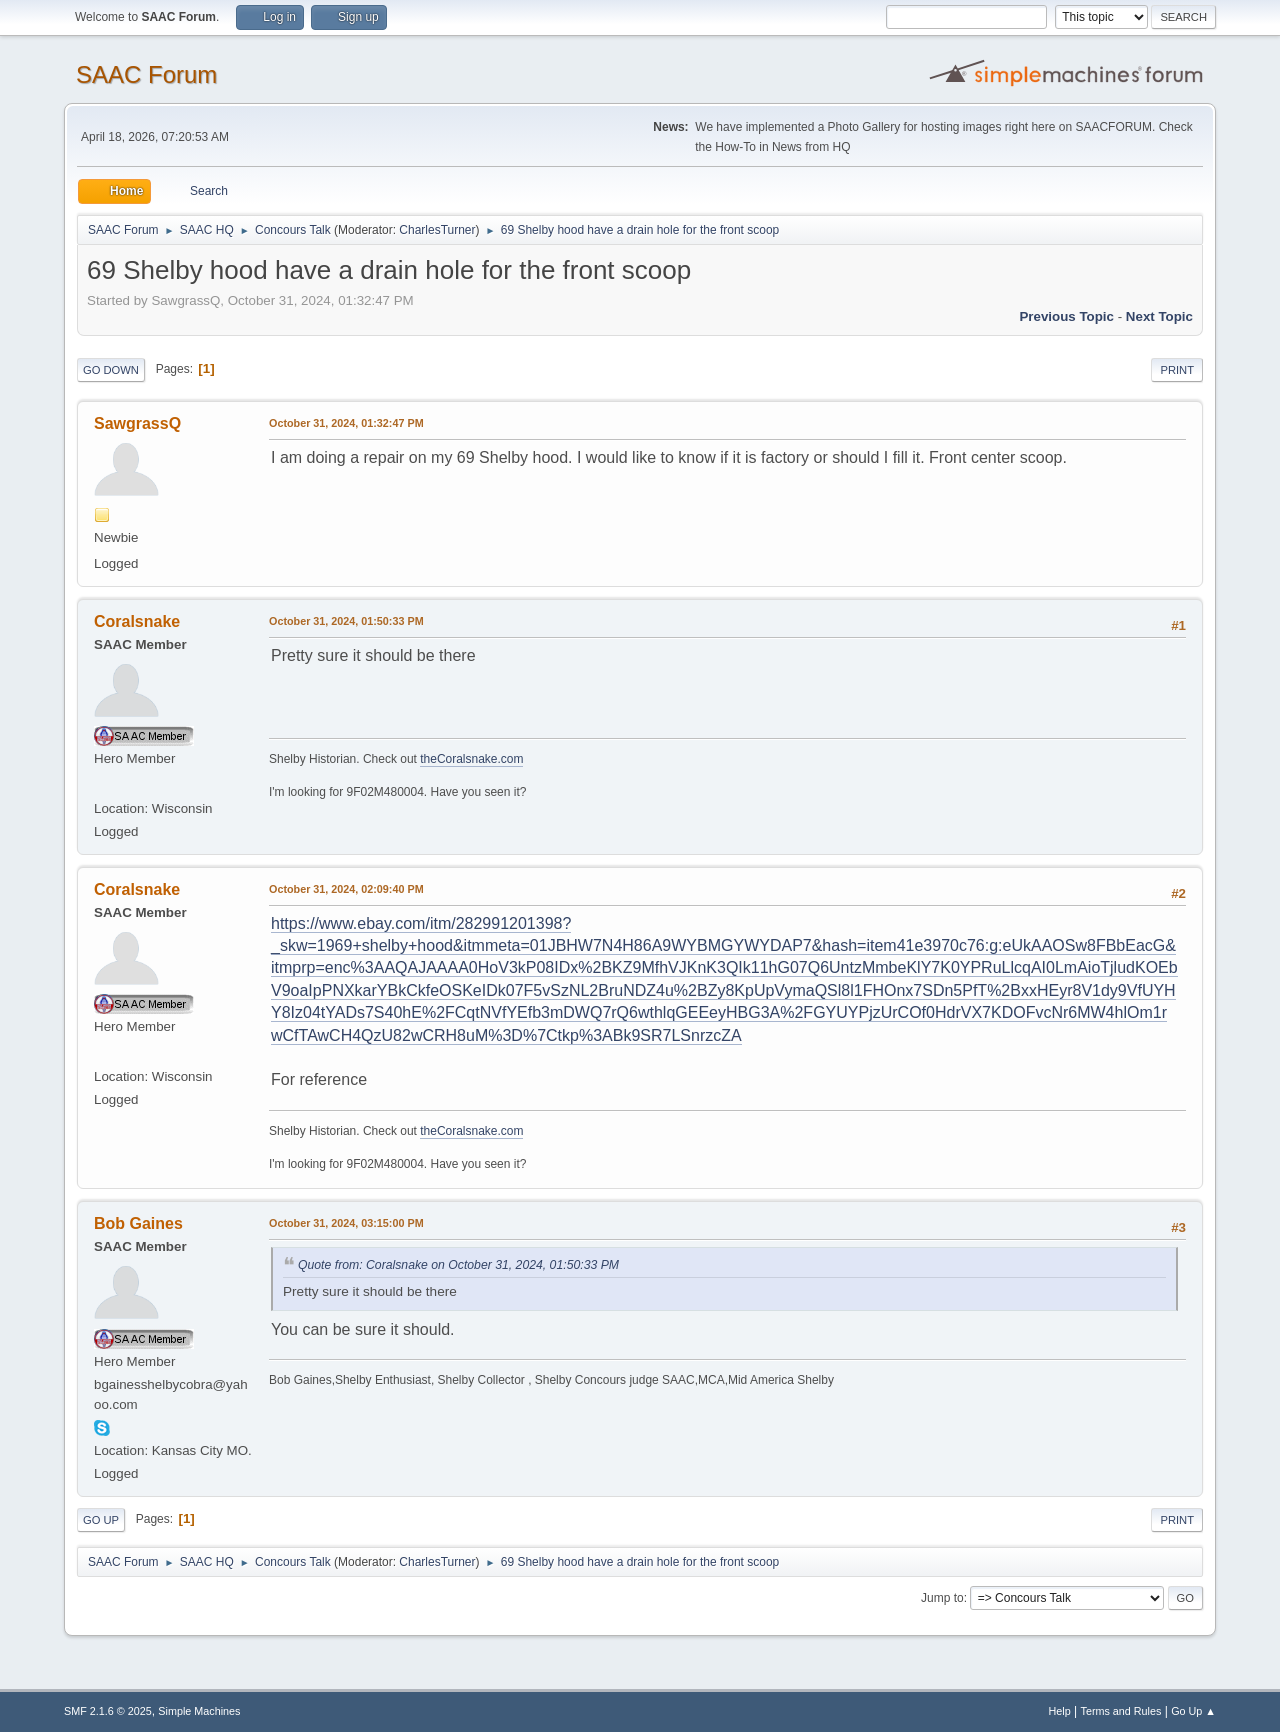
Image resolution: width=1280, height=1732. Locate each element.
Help (1060, 1711)
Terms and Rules (1121, 1711)
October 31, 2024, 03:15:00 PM (346, 1223)
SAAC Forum (146, 74)
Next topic (1159, 316)
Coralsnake (137, 621)
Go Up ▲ (1193, 1711)
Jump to (942, 1598)
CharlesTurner (437, 230)
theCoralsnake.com (471, 759)
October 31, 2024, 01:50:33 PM (346, 621)
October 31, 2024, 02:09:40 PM (346, 889)
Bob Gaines (138, 1223)
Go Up (101, 1520)
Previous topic (1066, 316)
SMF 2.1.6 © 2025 (108, 1711)
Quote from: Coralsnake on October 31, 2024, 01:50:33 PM (458, 1265)
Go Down (111, 370)
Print (1177, 370)
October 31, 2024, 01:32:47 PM (346, 423)
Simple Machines (199, 1711)
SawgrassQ (137, 423)
